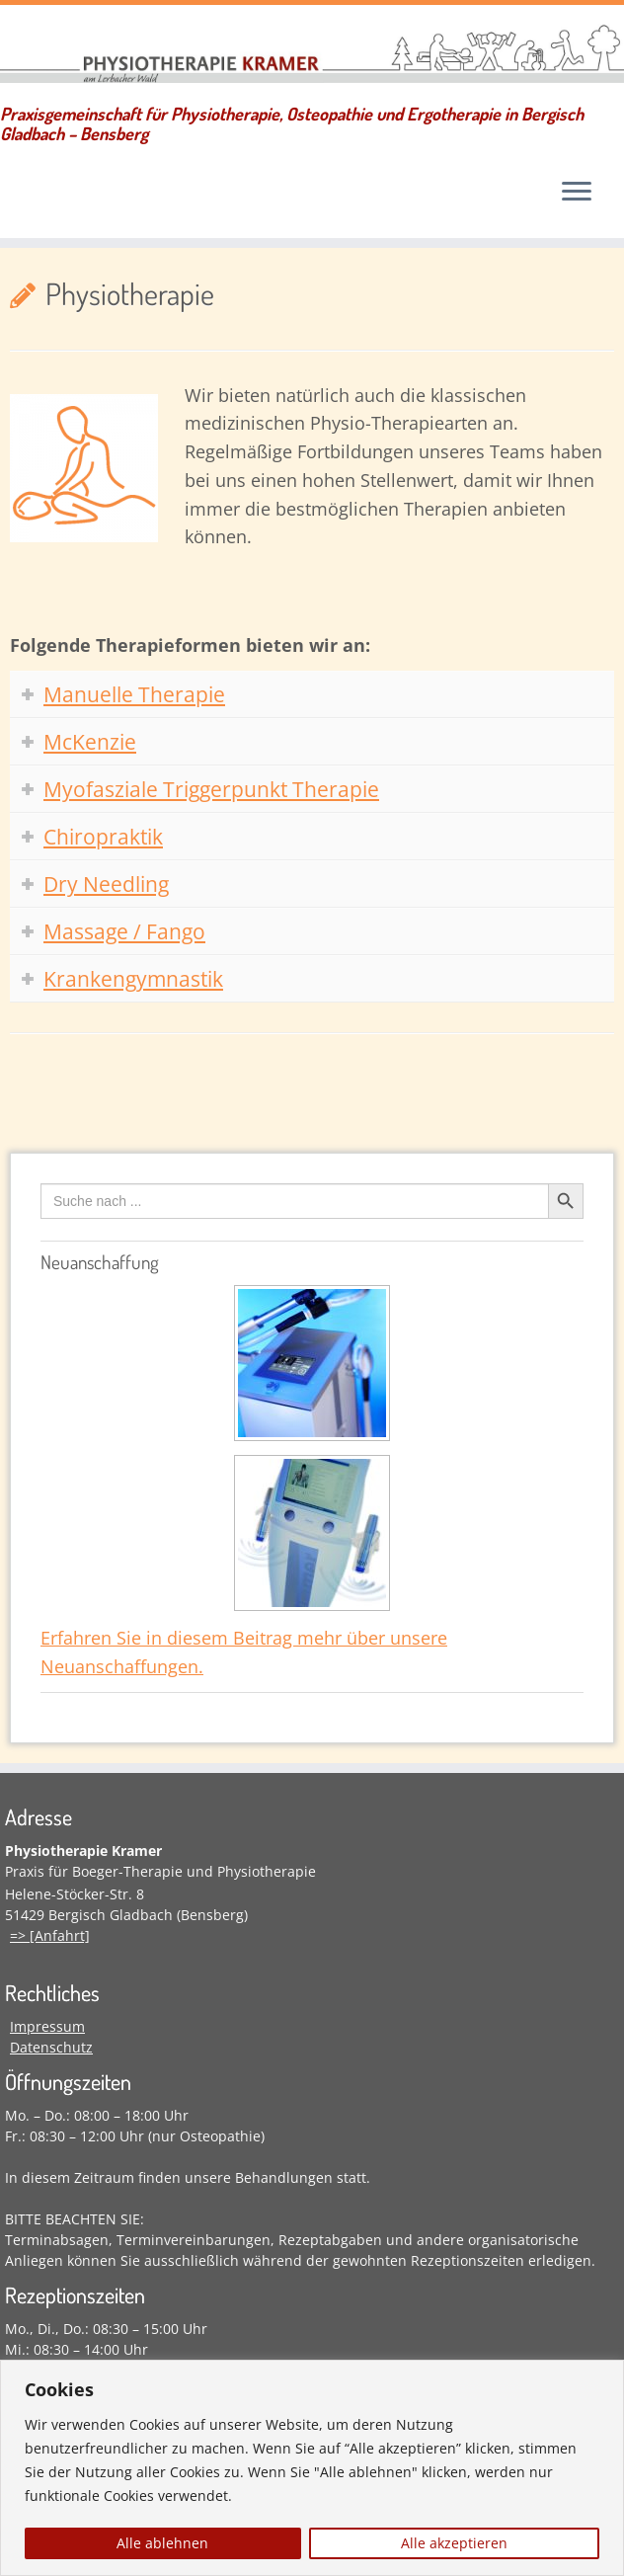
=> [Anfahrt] (50, 1935)
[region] (312, 2468)
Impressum (47, 2026)
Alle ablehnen (162, 2543)
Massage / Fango (124, 931)
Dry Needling (106, 884)
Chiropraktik (103, 836)
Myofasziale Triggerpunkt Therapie (211, 789)
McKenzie (89, 742)
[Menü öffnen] (576, 193)
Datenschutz (51, 2047)
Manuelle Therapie (134, 694)
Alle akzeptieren (454, 2543)
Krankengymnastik (133, 979)
